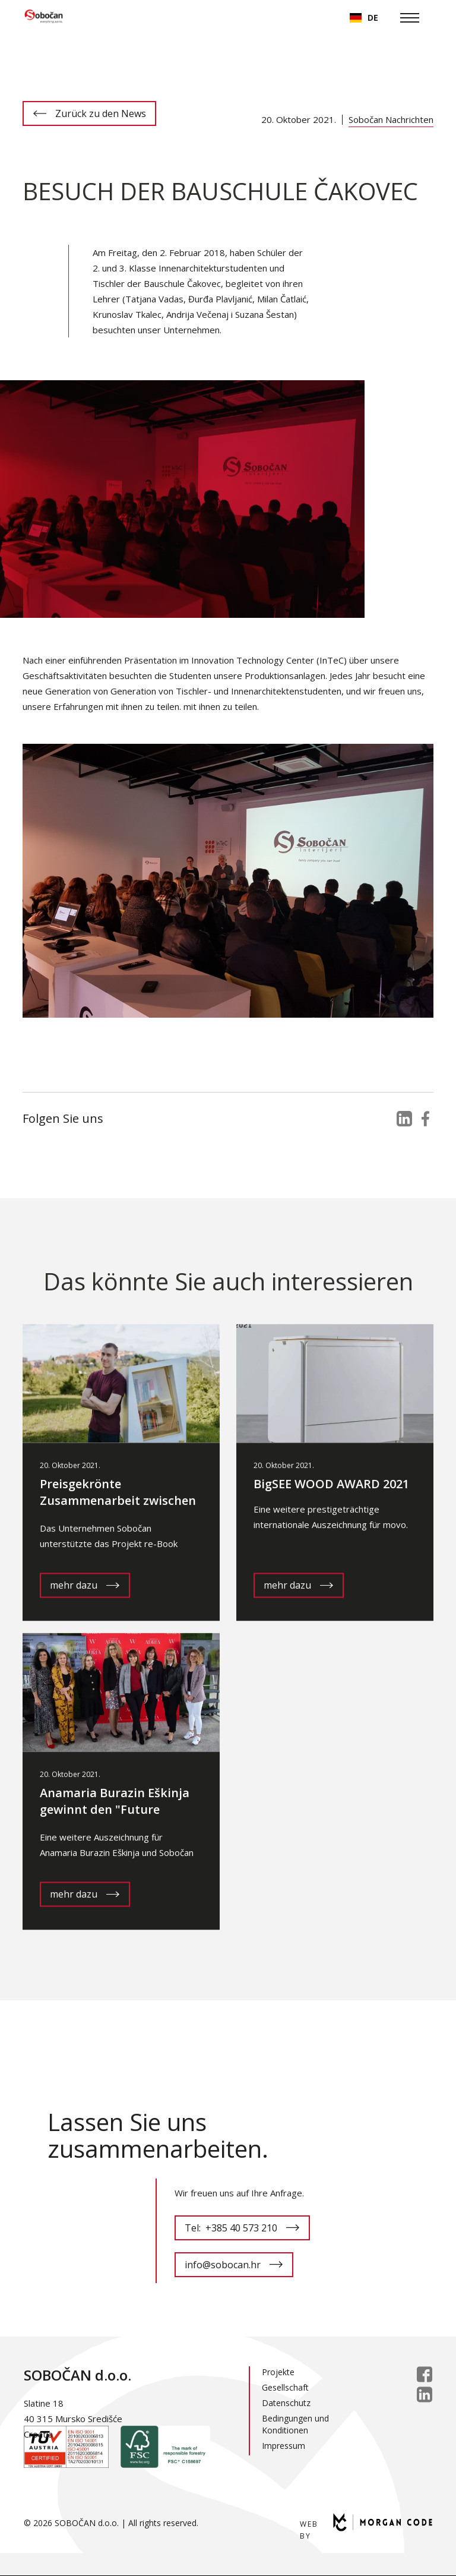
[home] (44, 18)
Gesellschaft (285, 2387)
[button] (364, 18)
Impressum (283, 2445)
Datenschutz (286, 2402)
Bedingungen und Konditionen (295, 2424)
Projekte (278, 2372)
